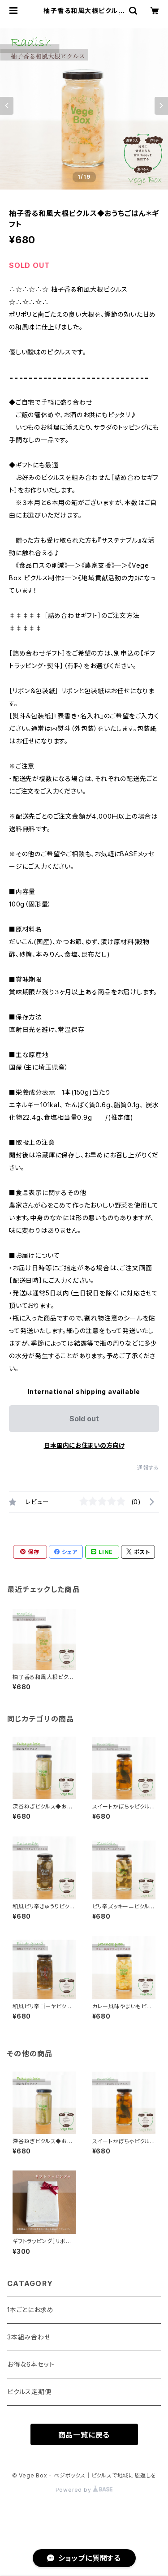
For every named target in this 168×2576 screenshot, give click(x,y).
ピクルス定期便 (29, 2391)
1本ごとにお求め (30, 2309)
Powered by (84, 2489)
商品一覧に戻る (84, 2434)
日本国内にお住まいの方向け (84, 1445)
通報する (148, 1467)
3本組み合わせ (29, 2337)
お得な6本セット (30, 2364)
